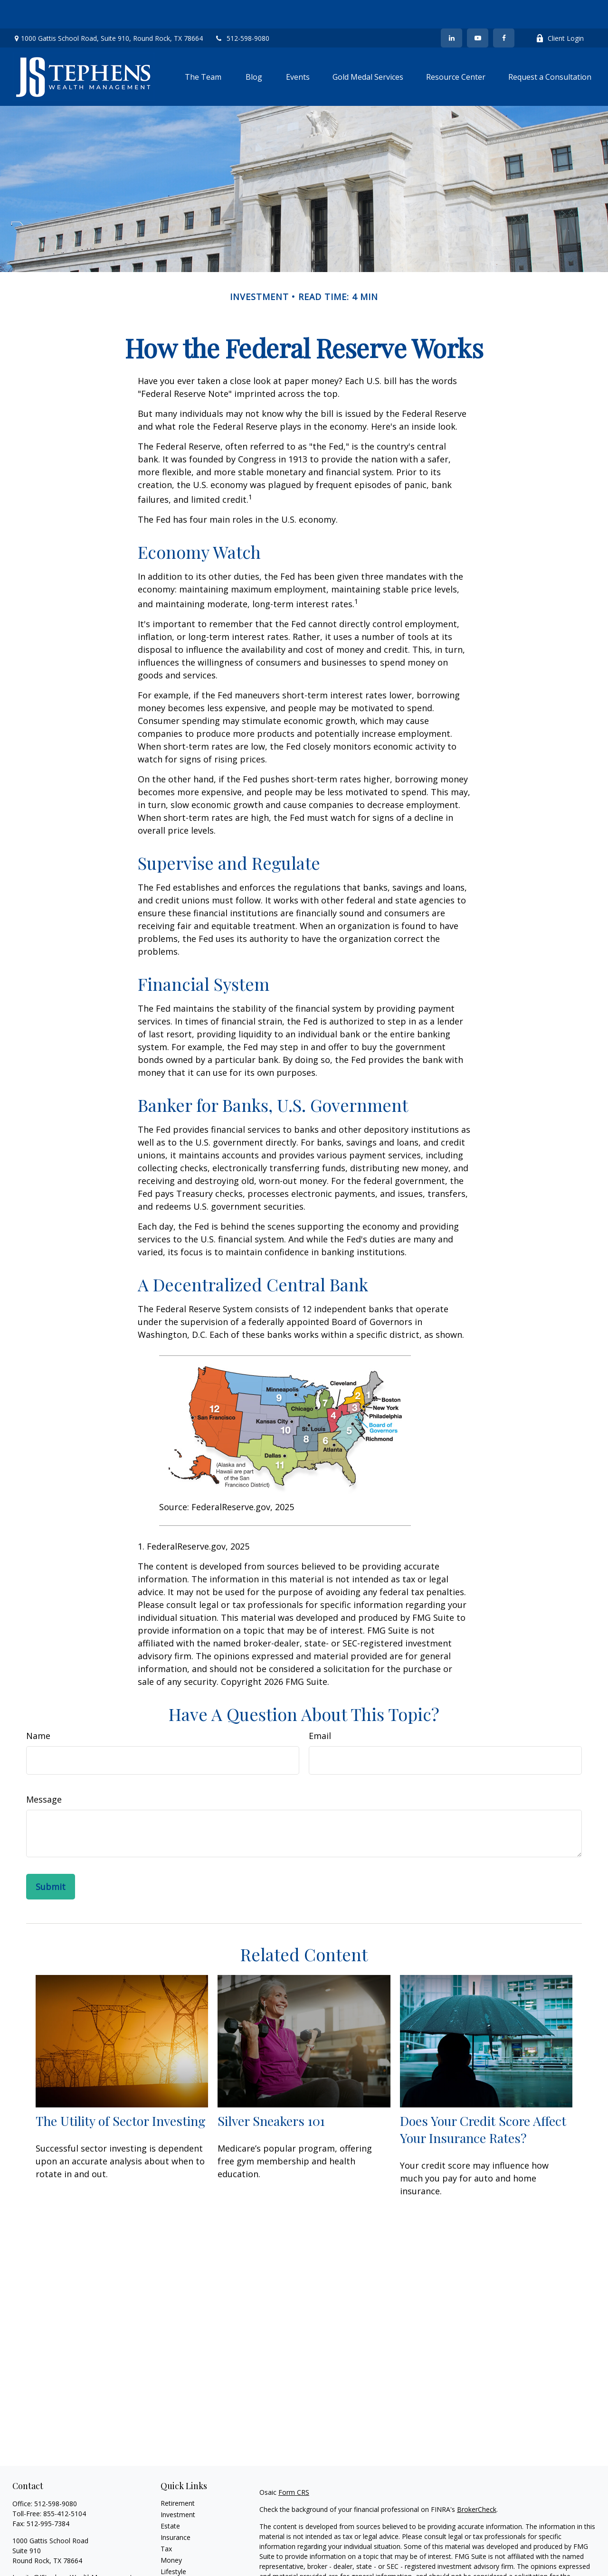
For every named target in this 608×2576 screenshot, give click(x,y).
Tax (166, 2520)
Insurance (175, 2508)
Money (171, 2531)
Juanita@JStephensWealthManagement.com (80, 2548)
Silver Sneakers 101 (271, 2092)
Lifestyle (173, 2543)
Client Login (560, 9)
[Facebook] (503, 9)
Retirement (178, 2474)
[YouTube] (477, 9)
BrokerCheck (476, 2480)
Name (38, 1707)
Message (44, 1771)
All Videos (175, 2565)
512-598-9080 (242, 9)
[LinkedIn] (451, 9)
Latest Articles (182, 2554)
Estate (170, 2497)
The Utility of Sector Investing (121, 2092)
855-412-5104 (64, 2485)
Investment (178, 2486)
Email (320, 1707)
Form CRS (293, 2463)
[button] (203, 48)
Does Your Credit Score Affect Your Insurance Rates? (483, 2101)
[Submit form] (50, 1858)
